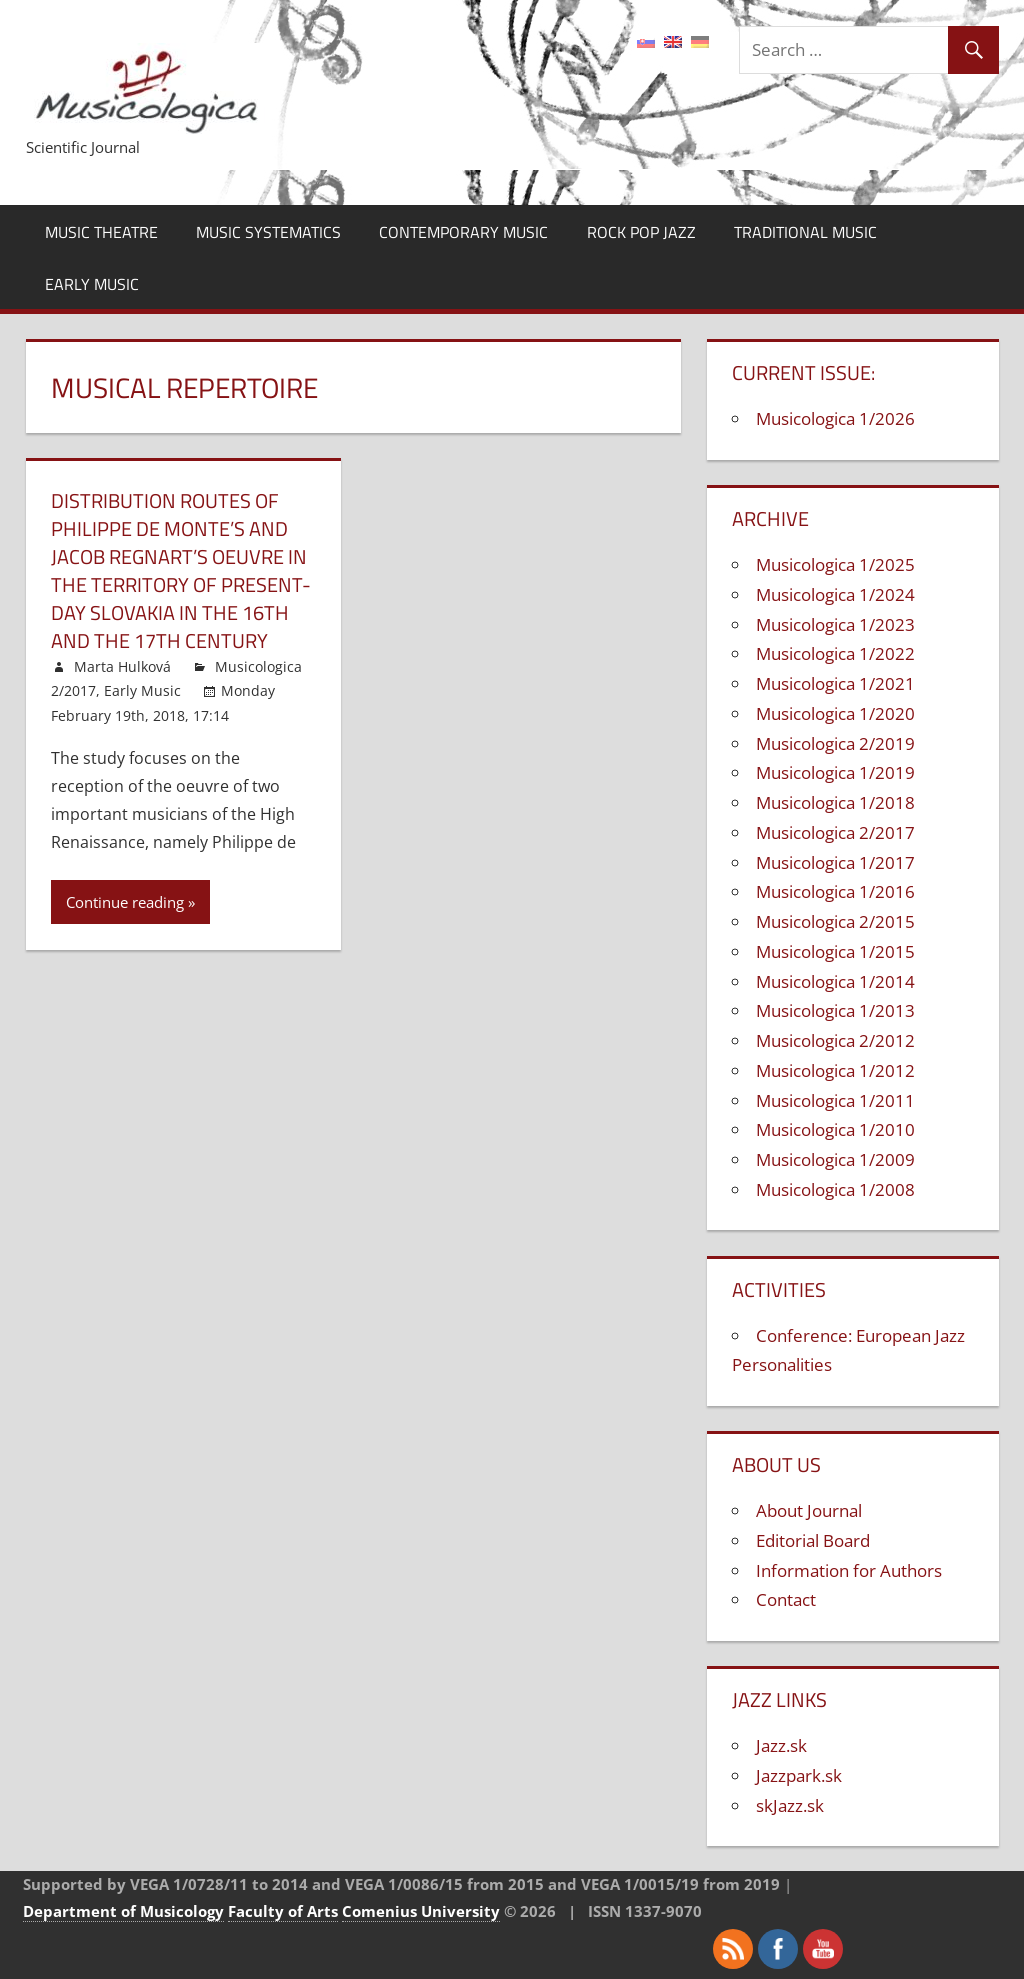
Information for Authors (849, 1570)
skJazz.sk (790, 1805)
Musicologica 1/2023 (835, 624)
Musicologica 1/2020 (835, 713)
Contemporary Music (463, 232)
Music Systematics (268, 232)
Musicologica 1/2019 (835, 772)
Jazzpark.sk (799, 1775)
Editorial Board (813, 1540)
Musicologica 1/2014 (835, 981)
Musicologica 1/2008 (835, 1189)
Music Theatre (101, 232)
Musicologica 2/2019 (835, 743)
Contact (786, 1599)
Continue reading (125, 902)
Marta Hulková (122, 666)
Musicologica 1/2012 (835, 1070)
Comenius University (421, 1911)
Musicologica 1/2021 (835, 683)
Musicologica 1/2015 (835, 951)
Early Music (92, 284)
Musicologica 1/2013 (835, 1010)
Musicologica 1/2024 (835, 594)
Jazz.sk (781, 1745)
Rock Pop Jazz (641, 232)
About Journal (809, 1510)
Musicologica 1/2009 (835, 1159)
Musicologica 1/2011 (835, 1100)
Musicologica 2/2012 (835, 1040)
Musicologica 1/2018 (835, 802)
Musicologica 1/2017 (835, 862)
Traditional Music (805, 232)
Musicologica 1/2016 (835, 891)
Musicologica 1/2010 (835, 1129)
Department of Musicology (123, 1911)
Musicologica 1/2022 (835, 653)
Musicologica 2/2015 (835, 921)
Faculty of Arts (283, 1911)
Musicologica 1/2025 (835, 564)
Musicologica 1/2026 (835, 418)
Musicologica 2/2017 (835, 832)
